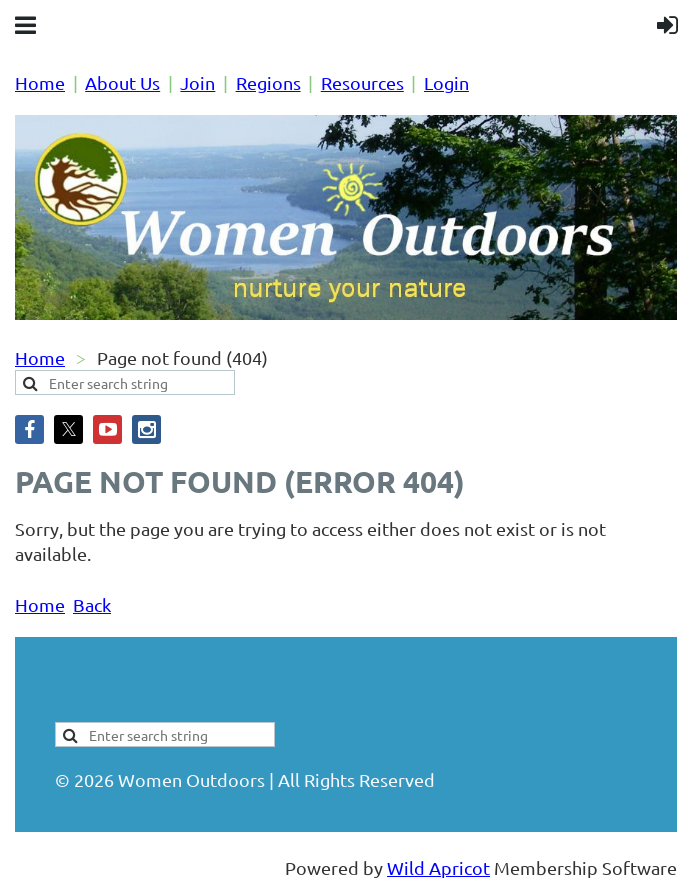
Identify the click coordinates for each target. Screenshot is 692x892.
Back (92, 604)
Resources (362, 82)
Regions (268, 82)
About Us (122, 82)
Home (40, 82)
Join (197, 82)
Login (446, 82)
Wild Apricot (438, 867)
